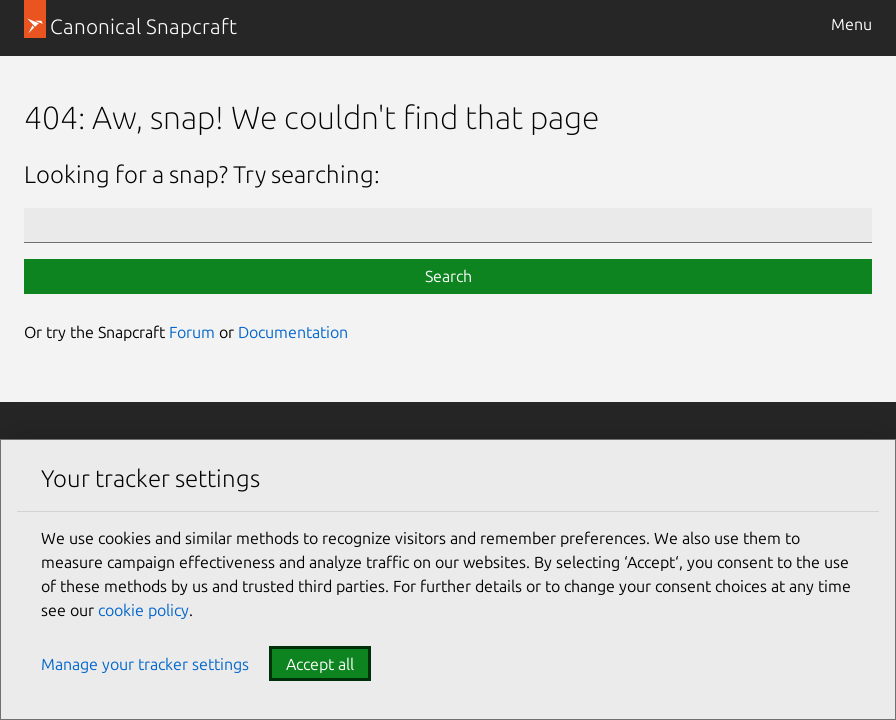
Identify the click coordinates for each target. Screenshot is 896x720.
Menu (851, 24)
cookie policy (143, 610)
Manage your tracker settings (145, 664)
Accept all (320, 664)
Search (448, 276)
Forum (192, 332)
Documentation (293, 332)
